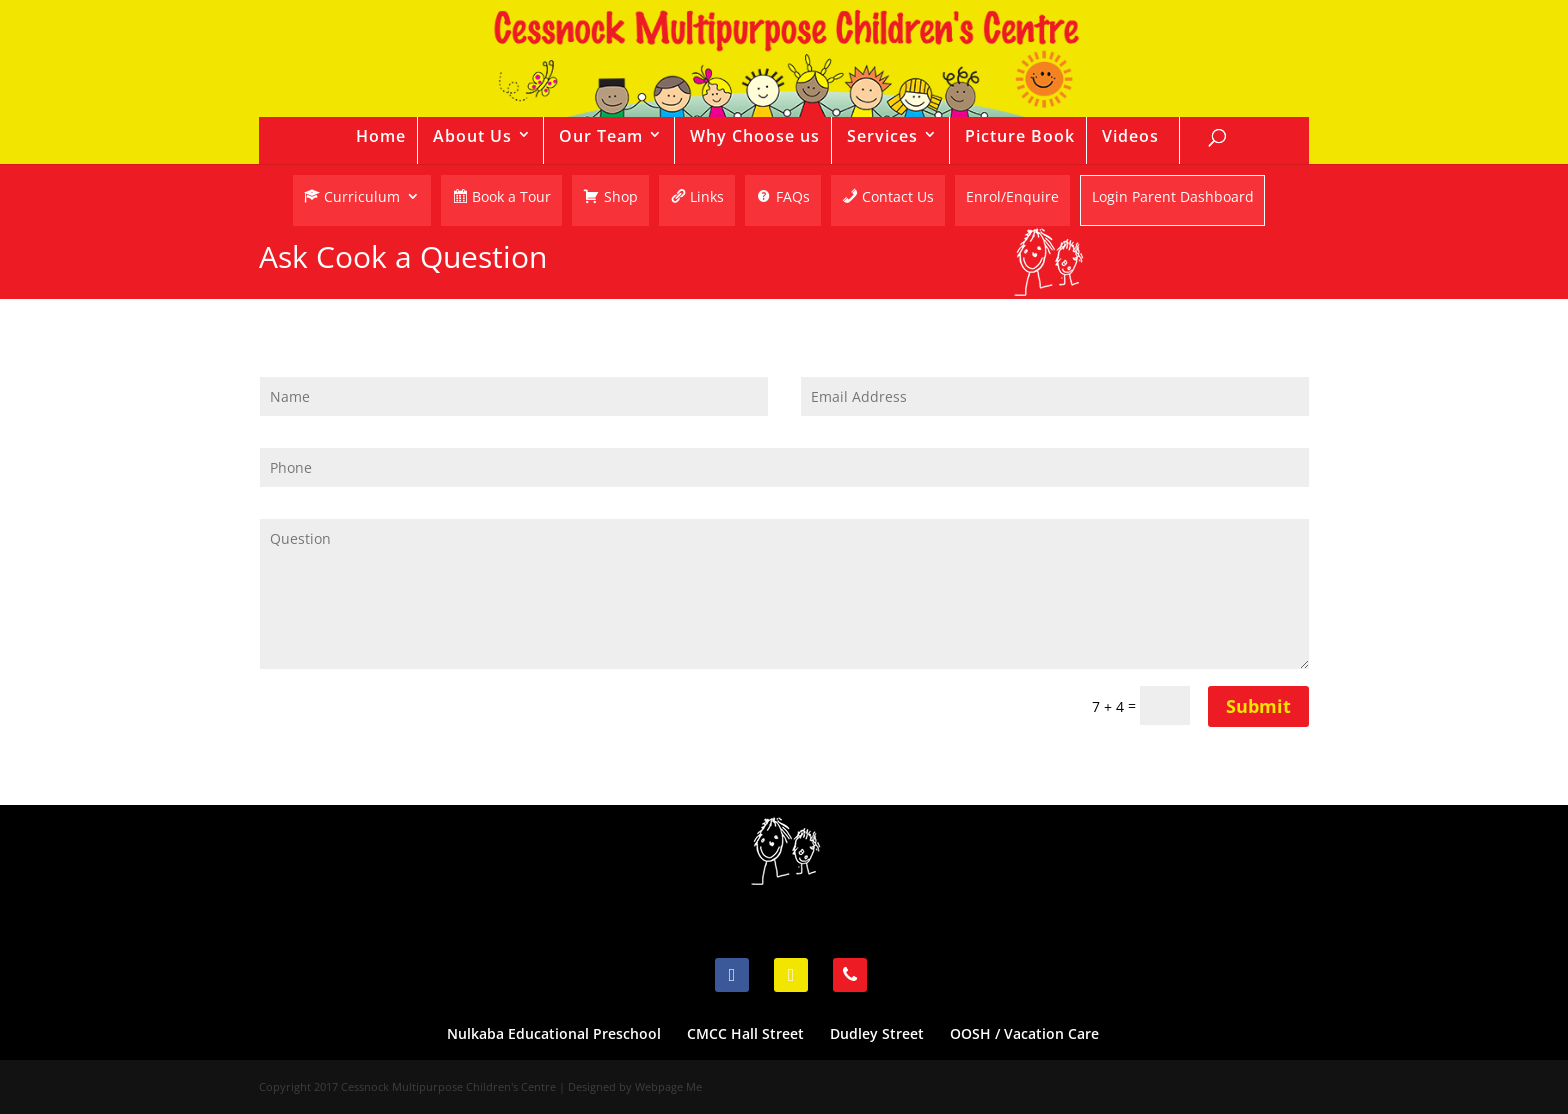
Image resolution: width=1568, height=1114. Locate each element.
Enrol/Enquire (1012, 198)
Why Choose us (755, 136)
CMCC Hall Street (745, 1033)
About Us (472, 136)
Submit (1258, 706)
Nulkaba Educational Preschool (554, 1033)
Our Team (601, 136)
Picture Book (1020, 136)
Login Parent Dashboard (1173, 198)
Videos (1130, 136)
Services (882, 136)
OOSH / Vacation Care (1024, 1033)
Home (381, 136)
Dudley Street (877, 1033)
